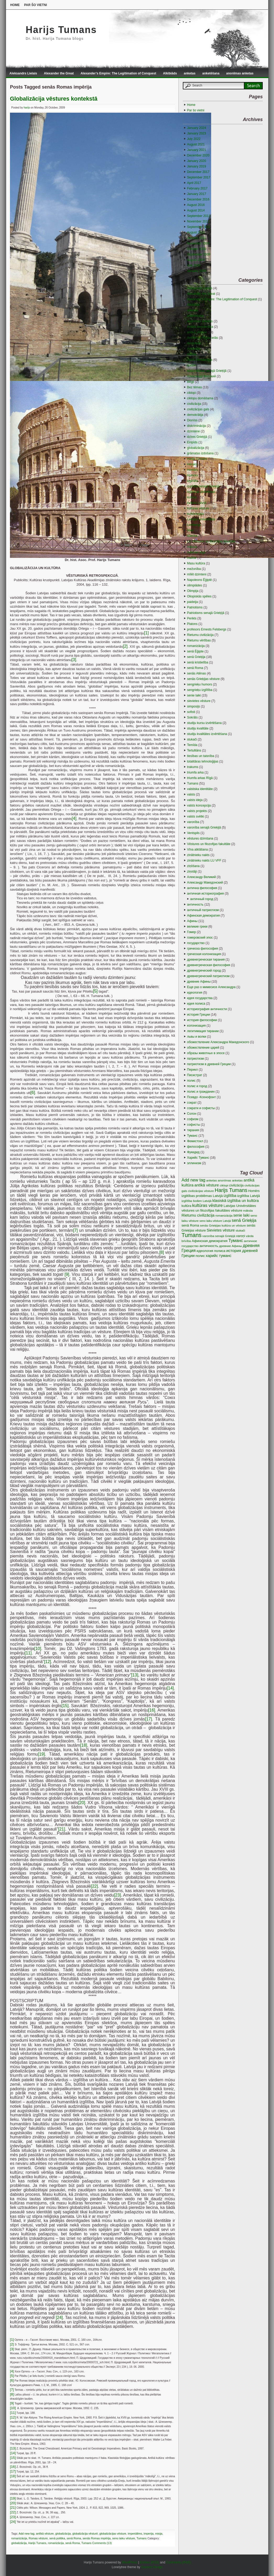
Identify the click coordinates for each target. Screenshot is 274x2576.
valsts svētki (195, 816)
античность (195, 904)
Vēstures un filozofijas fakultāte (208, 844)
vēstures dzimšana (200, 838)
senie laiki (194, 695)
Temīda (192, 745)
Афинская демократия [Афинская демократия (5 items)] (209, 1241)
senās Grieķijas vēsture (203, 679)
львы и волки (196, 1036)
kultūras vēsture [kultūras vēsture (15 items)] (207, 1205)
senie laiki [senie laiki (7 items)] (241, 1215)
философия (195, 1146)
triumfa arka (195, 772)
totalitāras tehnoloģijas (202, 761)
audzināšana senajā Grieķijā (207, 371)
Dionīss (192, 420)
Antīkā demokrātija (200, 327)
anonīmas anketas (240, 73)
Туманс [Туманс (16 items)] (235, 1240)
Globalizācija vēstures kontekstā (53, 98)
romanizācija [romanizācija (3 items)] (223, 1215)
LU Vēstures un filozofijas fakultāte (211, 541)
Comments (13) (102, 2543)
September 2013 (198, 216)
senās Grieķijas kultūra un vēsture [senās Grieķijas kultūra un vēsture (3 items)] (223, 1225)
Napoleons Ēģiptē (199, 580)
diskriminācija (196, 426)
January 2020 (196, 161)
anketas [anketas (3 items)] (211, 1180)
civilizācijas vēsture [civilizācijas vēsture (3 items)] (201, 1190)
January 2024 (196, 128)
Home (15, 5)
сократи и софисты (201, 1108)
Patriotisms (194, 607)
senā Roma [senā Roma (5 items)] (190, 1225)
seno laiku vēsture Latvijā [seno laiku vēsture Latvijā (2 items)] (215, 1220)
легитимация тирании (203, 1031)
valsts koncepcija (199, 805)
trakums (192, 767)
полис (191, 1080)
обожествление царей (203, 1047)
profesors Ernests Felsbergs (206, 629)
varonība (193, 822)
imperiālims (135, 2533)
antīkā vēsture (45, 2533)
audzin (191, 365)
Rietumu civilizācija (200, 635)
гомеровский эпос (200, 937)
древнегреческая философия (208, 965)
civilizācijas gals (198, 409)
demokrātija (195, 415)
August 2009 (196, 260)
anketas (190, 73)
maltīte (191, 558)
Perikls (191, 618)
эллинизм (194, 1163)
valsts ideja (194, 800)
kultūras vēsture (198, 508)
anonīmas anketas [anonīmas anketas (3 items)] (230, 1180)
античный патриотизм (203, 910)
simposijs (193, 706)
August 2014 (196, 210)
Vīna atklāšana (197, 849)
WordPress (129, 2562)
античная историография (205, 893)
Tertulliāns (194, 750)
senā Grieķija (196, 657)
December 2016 (198, 199)
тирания (193, 1130)
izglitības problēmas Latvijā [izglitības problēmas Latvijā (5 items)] (202, 1196)
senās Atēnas (196, 673)
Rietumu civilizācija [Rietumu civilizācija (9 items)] (198, 1215)
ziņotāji (192, 871)
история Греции (198, 1014)
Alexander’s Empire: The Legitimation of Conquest (118, 73)
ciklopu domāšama (200, 398)
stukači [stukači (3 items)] (240, 1230)
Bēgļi (190, 382)
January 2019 (196, 166)
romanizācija (19, 2538)
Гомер (191, 932)
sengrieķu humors (199, 684)
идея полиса (196, 1003)
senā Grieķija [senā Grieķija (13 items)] (244, 1220)
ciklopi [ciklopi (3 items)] (224, 1185)
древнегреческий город (204, 970)
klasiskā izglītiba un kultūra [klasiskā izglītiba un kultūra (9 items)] (235, 1201)
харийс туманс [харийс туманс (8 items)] (218, 1256)
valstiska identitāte (200, 789)
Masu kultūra (196, 563)
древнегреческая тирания (206, 959)
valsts (191, 794)
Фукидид (193, 1152)
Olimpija (192, 591)
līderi (190, 530)
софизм (192, 1119)
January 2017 (196, 194)
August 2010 (196, 232)
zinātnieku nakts (198, 855)
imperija (149, 2533)
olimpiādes (194, 585)
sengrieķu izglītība (199, 690)
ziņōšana (193, 866)
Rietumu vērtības (199, 640)
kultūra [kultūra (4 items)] (186, 1206)
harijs (27, 107)
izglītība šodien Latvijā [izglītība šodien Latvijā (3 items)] (196, 1200)
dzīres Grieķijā (197, 437)
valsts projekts (197, 811)
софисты (193, 1124)
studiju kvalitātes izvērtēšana (207, 734)
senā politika (57, 2538)
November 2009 (198, 243)
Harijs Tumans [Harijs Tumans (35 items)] (231, 1190)
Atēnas (192, 354)
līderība (192, 536)
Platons (192, 624)
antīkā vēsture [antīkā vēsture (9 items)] (206, 1185)
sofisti (191, 712)
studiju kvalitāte (198, 728)
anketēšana (210, 73)
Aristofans (194, 343)
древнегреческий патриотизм (208, 976)
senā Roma (74, 2538)
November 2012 (198, 221)
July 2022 (193, 139)
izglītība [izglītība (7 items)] (230, 1196)
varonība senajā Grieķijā (204, 827)
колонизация (196, 1025)
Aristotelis (194, 349)
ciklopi (191, 393)
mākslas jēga (196, 552)
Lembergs (194, 525)
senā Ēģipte (195, 651)
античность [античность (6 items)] (208, 1246)
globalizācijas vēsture (112, 2533)
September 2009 (198, 254)
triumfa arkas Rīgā (200, 778)
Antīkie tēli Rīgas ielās (202, 338)
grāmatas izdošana (200, 453)
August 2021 (196, 144)
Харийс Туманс (198, 1157)
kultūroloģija (195, 514)
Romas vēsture (38, 2538)
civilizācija (194, 404)
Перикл (192, 1069)
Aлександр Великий (201, 376)
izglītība (192, 481)
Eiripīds (192, 442)
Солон (191, 1113)
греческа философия (202, 948)
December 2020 (198, 155)
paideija (192, 602)
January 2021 (196, 150)
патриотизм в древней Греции (209, 1064)
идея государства (199, 998)
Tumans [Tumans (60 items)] (191, 1235)
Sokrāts (192, 717)
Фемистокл (195, 1141)
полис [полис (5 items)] (200, 1256)
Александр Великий (201, 877)
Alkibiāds (170, 73)
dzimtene (193, 431)
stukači (192, 739)
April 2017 (194, 183)
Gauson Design (152, 2567)
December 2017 (198, 172)
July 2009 (193, 265)
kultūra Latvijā (196, 503)
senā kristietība (197, 662)
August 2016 (196, 205)
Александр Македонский (205, 882)
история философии (202, 1020)
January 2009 (196, 271)
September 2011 (198, 227)
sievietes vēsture (198, 701)
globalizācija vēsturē (85, 2533)
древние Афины (199, 981)
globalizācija (63, 2533)
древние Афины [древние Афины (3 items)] (230, 1246)
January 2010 (196, 238)
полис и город (197, 1086)
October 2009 (196, 249)
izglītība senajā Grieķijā (203, 486)
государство (196, 943)
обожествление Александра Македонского (218, 1042)
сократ (192, 1102)
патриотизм (195, 1058)
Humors (192, 475)
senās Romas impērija (97, 2538)
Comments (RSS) (178, 2562)
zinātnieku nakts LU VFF (204, 860)
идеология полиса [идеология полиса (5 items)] (210, 1251)
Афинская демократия (203, 915)
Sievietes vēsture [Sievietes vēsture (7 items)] (221, 1230)
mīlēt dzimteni (196, 574)
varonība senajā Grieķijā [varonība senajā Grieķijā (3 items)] (218, 1236)
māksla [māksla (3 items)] (248, 1210)
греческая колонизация (204, 954)
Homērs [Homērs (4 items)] (254, 1191)
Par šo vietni (35, 5)
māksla (192, 547)
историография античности (207, 1009)
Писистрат (194, 1075)
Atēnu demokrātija (199, 360)
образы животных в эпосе (205, 1053)
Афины (192, 921)
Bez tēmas (194, 387)
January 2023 (196, 133)
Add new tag (26, 2533)
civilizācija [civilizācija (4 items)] (236, 1185)
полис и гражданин (201, 1091)
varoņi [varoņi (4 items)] (240, 1236)
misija (158, 2533)
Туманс (192, 1135)
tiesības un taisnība (200, 756)
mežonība (194, 569)
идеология (194, 992)
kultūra (191, 497)
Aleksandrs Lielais (23, 73)
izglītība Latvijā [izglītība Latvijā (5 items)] (248, 1196)
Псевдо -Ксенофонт (201, 1097)
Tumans (141, 2538)
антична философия (202, 888)
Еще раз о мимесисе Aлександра (211, 987)
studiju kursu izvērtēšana (204, 723)
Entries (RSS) (149, 2562)
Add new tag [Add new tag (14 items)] (193, 1180)
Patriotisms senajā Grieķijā (205, 613)
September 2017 (198, 177)
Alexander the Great (59, 73)
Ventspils (193, 833)
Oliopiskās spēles (199, 596)
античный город (201, 899)
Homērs (192, 470)
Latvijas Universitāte (201, 519)
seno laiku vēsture (123, 2538)
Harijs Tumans (61, 29)
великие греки (197, 926)
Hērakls (192, 464)
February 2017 (197, 188)
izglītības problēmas (201, 492)
